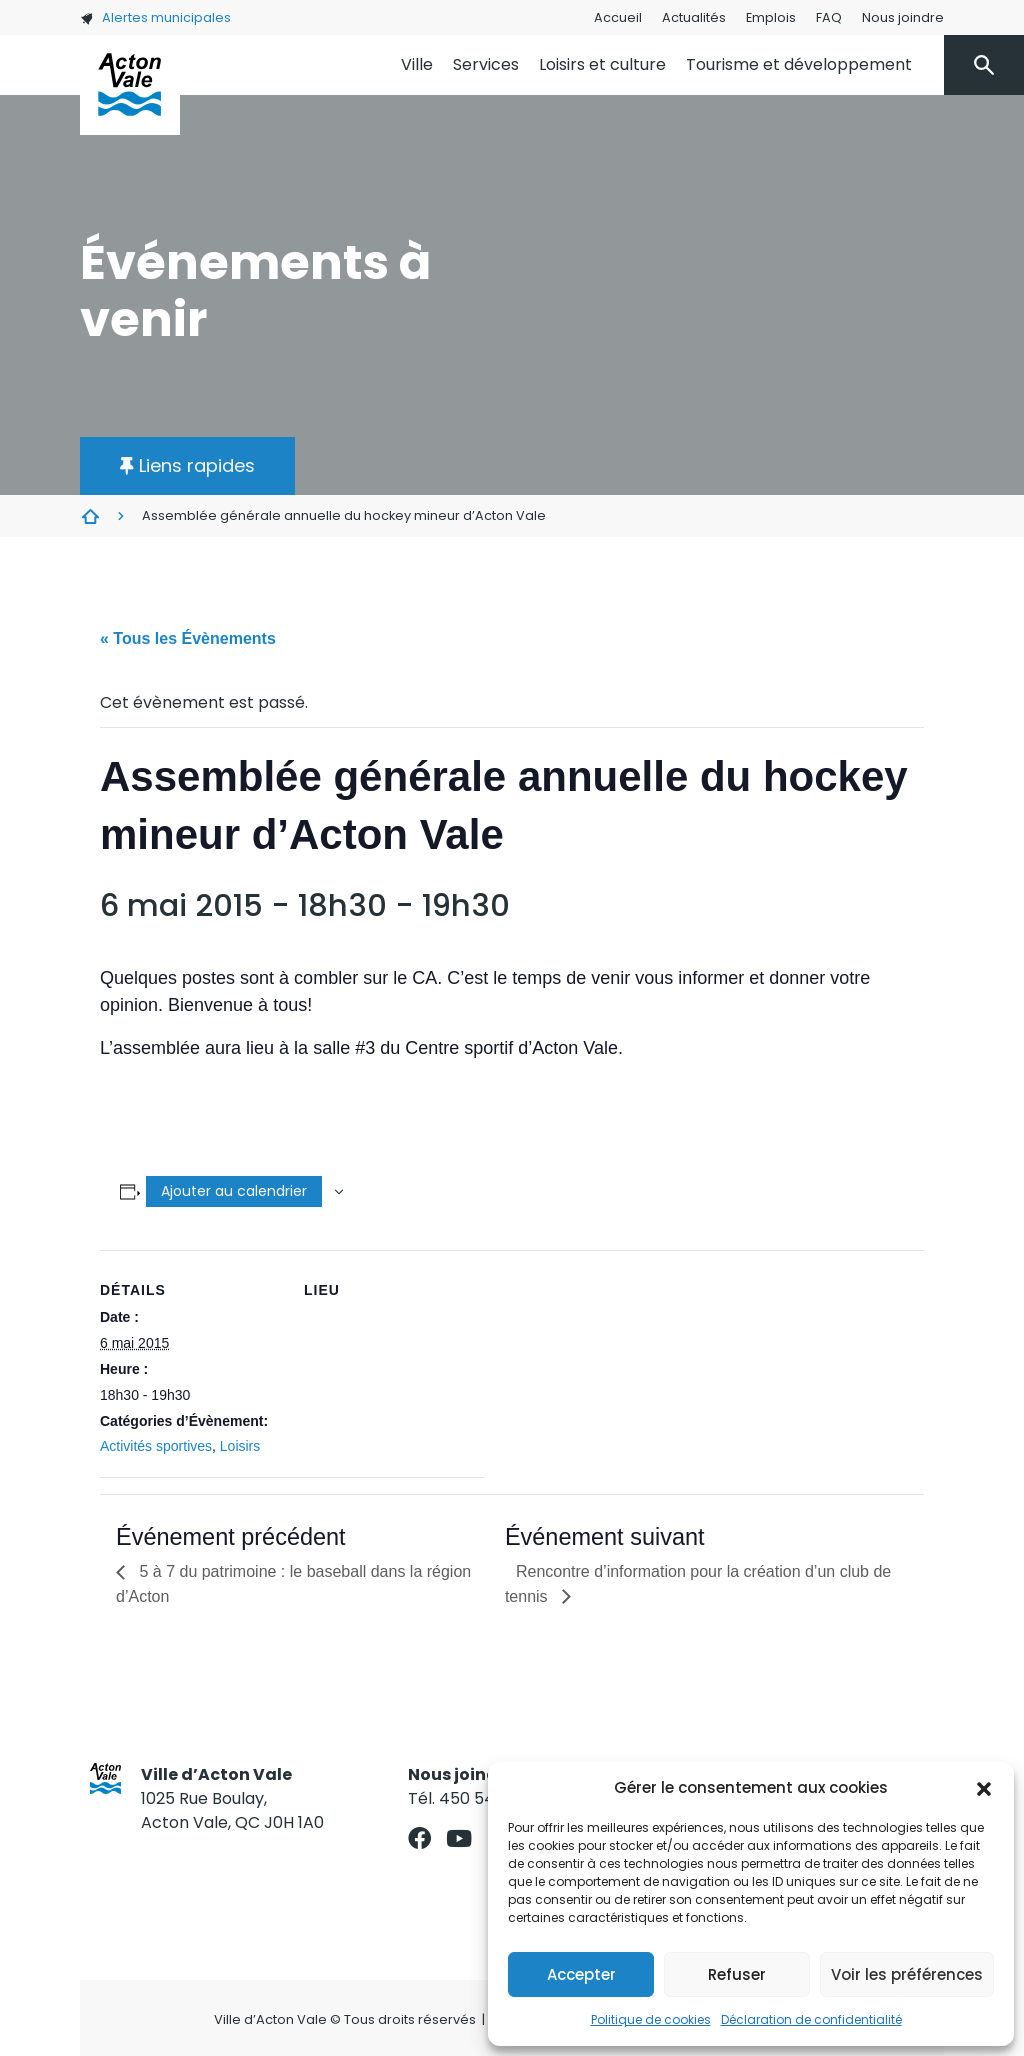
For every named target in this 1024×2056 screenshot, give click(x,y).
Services (486, 64)
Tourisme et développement (799, 64)
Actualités (694, 17)
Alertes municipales (155, 17)
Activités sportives (156, 1446)
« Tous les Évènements (188, 638)
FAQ (829, 17)
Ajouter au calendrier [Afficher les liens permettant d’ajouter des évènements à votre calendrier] (234, 1191)
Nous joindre (903, 17)
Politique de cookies (651, 2019)
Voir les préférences (907, 1974)
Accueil (618, 17)
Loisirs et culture (602, 64)
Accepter (581, 1974)
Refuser (737, 1974)
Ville (417, 64)
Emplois (771, 17)
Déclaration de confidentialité (811, 2019)
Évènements (90, 516)
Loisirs (240, 1446)
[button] (984, 1788)
